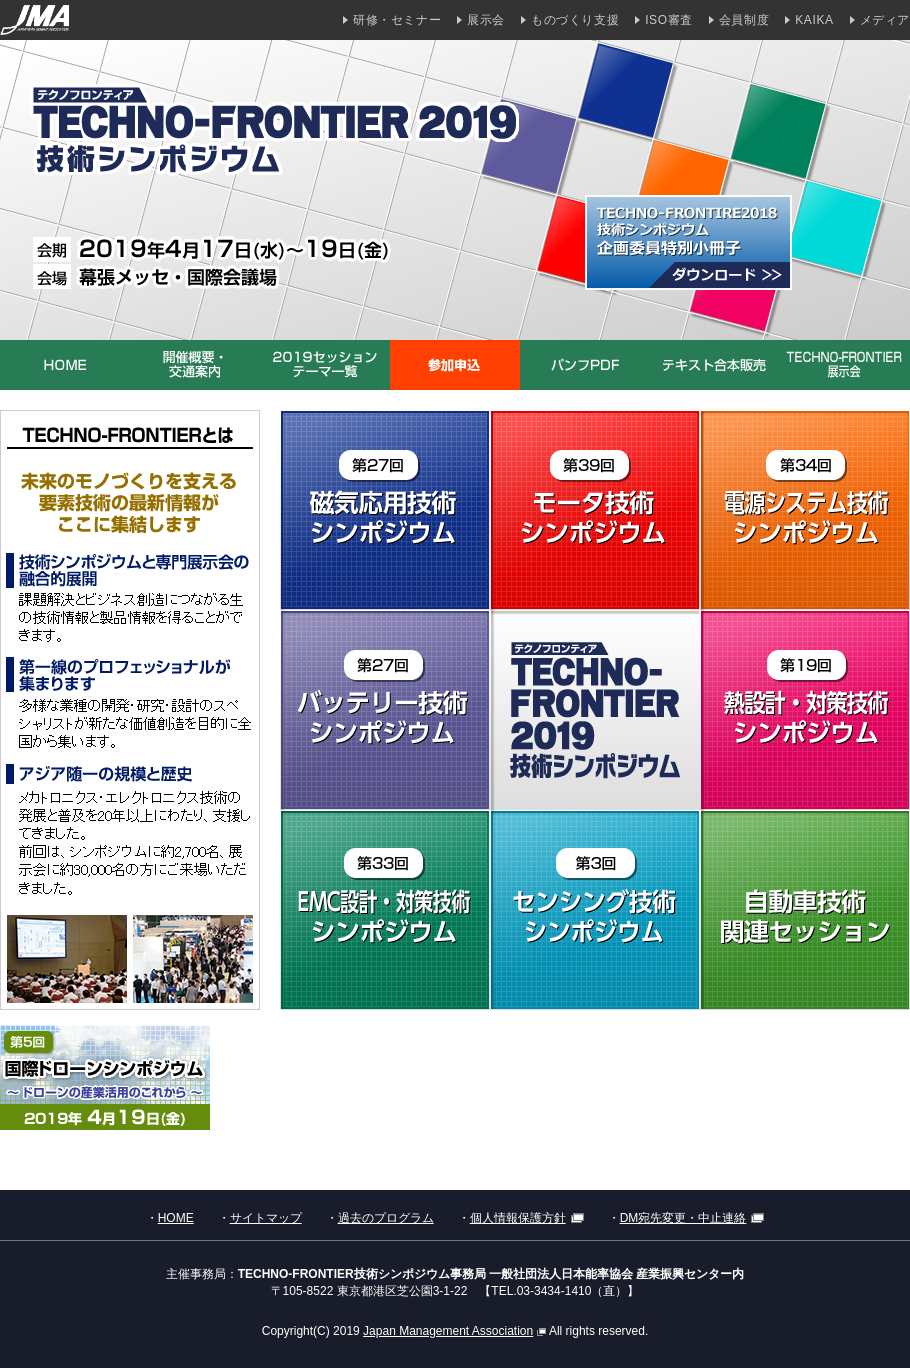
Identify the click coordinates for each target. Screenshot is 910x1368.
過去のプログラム (386, 1218)
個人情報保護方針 (527, 1218)
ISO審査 (669, 20)
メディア (885, 20)
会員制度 (744, 20)
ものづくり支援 (575, 20)
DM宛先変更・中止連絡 (692, 1218)
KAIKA (814, 20)
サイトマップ (266, 1218)
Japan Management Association (454, 1331)
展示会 (486, 20)
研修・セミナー (397, 20)
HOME (176, 1218)
